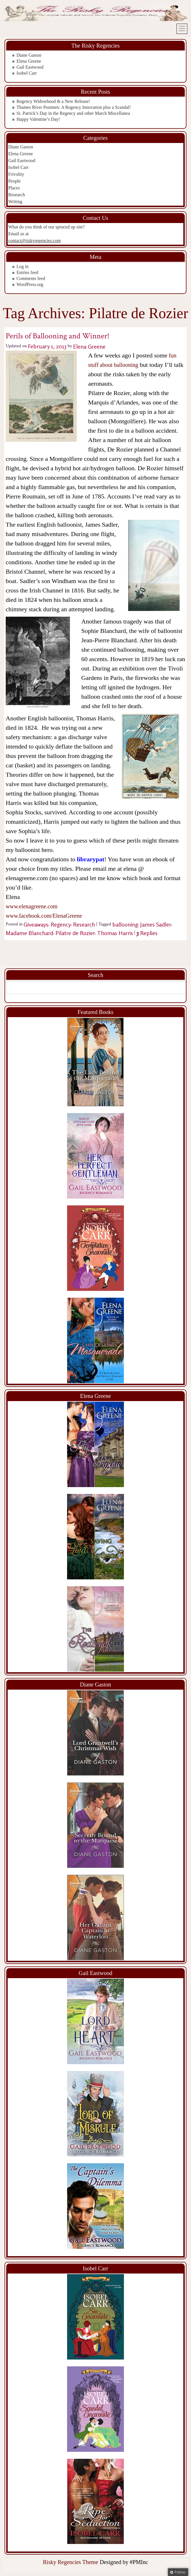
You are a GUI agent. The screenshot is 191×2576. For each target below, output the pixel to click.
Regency (61, 924)
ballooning (125, 924)
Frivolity (16, 174)
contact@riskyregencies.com (34, 240)
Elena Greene (28, 61)
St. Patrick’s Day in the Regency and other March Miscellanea (73, 113)
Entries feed (27, 272)
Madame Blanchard (29, 933)
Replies (146, 933)
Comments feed (30, 278)
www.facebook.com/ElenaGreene (44, 916)
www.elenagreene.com (31, 906)
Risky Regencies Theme (70, 2562)
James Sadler (155, 924)
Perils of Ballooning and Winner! (57, 336)
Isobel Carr (26, 73)
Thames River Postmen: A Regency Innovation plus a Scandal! (73, 107)
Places (14, 187)
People (14, 181)
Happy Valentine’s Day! (38, 119)
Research (16, 194)
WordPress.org (29, 284)
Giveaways (36, 924)
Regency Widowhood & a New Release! (53, 101)
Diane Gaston (28, 55)
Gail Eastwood (29, 67)
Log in (22, 266)
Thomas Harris (115, 933)
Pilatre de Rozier (75, 933)
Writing (15, 201)
